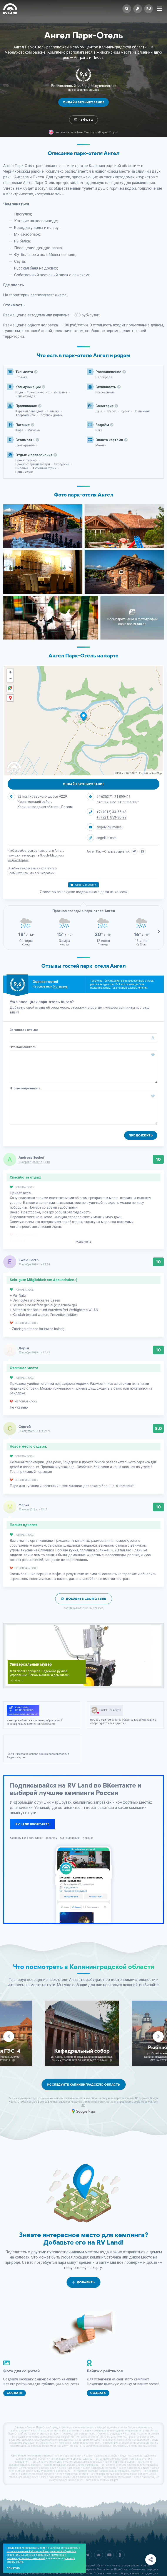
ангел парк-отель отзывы (101, 2455)
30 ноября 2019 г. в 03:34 (34, 1264)
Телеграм (51, 1837)
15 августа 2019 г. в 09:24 (34, 1431)
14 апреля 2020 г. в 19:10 (34, 1161)
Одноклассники (70, 1837)
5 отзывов (60, 986)
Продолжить (141, 1135)
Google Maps (49, 855)
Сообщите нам (18, 873)
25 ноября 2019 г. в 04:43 (34, 1352)
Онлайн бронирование (83, 102)
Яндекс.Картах (18, 860)
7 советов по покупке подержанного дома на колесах (83, 892)
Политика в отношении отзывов (83, 1608)
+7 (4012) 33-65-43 (112, 812)
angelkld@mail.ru (109, 827)
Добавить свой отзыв (83, 1599)
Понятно (13, 2568)
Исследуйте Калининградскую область (83, 2084)
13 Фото (83, 120)
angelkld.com (107, 838)
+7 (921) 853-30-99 (112, 817)
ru (148, 9)
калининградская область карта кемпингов (71, 2464)
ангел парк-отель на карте (111, 2458)
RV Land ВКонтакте (32, 1824)
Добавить (83, 2282)
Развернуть (83, 1241)
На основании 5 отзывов (83, 90)
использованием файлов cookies (27, 2551)
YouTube (88, 1837)
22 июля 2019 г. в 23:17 (32, 1509)
